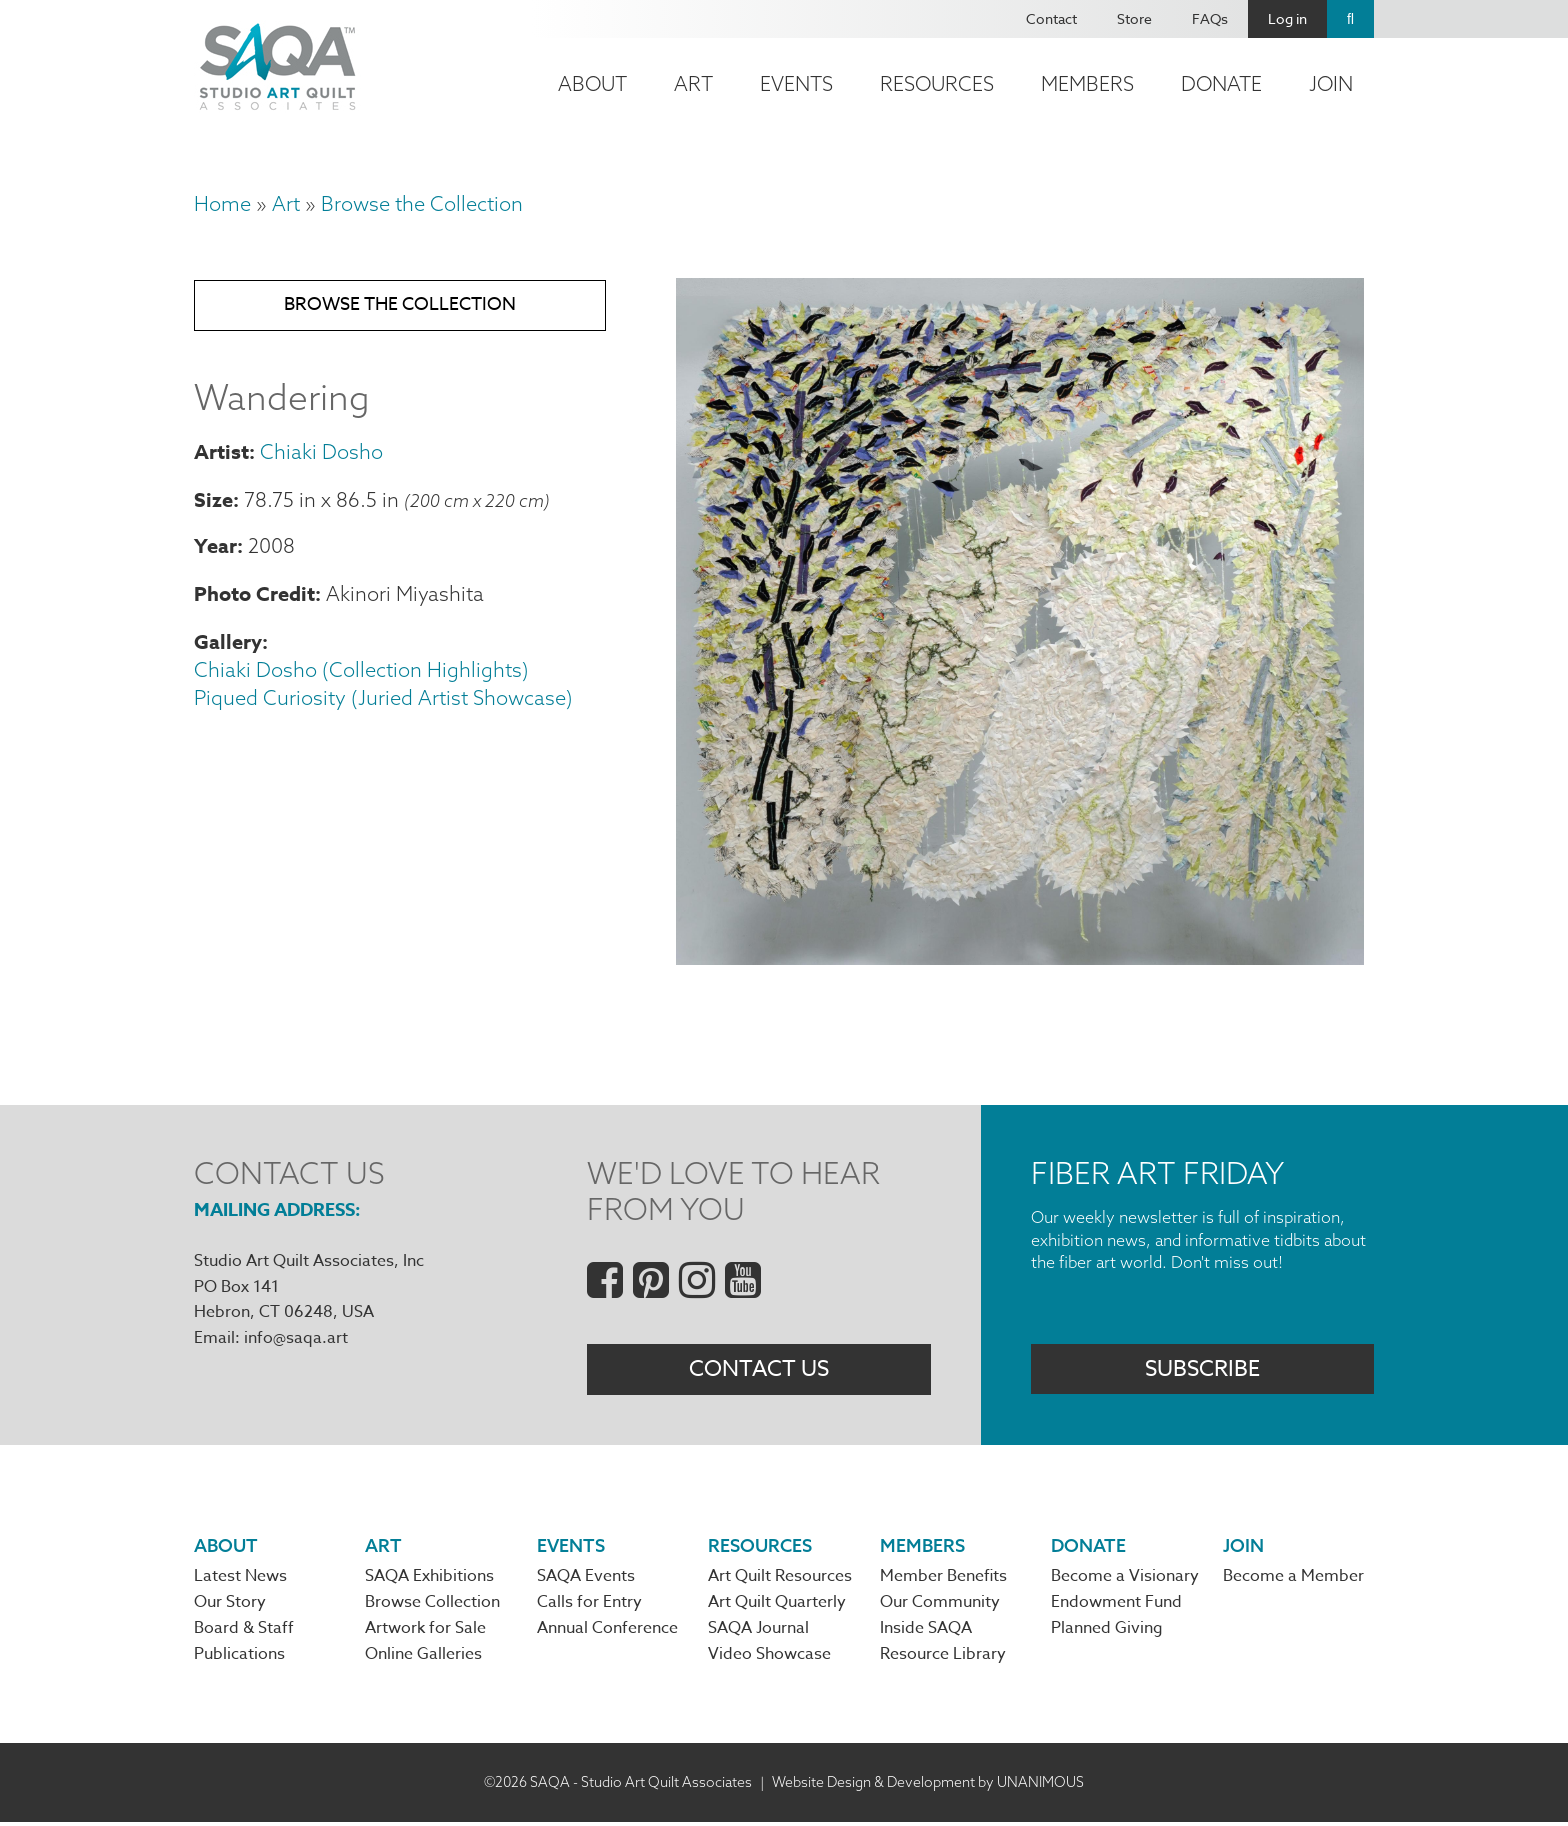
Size (213, 502)
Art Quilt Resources (780, 1580)
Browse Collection (432, 1606)
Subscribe (1202, 1370)
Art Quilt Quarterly (777, 1606)
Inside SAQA (926, 1632)
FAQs (1210, 18)
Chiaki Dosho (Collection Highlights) (361, 673)
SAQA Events (586, 1580)
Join (1331, 83)
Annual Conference (607, 1632)
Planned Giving (1107, 1632)
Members (1087, 83)
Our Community (940, 1606)
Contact (1051, 18)
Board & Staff (244, 1632)
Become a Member (1293, 1580)
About (592, 83)
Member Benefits (943, 1580)
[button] (1020, 957)
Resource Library (943, 1659)
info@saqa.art (296, 1338)
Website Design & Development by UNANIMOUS (928, 1786)
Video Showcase (769, 1659)
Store (1134, 18)
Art (693, 83)
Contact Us (759, 1370)
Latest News (240, 1580)
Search (1350, 19)
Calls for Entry (589, 1606)
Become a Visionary (1125, 1580)
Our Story (230, 1606)
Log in (1287, 18)
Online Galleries (423, 1659)
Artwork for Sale (425, 1632)
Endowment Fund (1116, 1606)
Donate (1221, 83)
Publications (239, 1659)
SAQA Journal (758, 1632)
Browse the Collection (422, 203)
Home (222, 203)
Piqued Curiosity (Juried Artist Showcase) (383, 701)
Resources (937, 83)
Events (796, 83)
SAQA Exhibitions (429, 1580)
